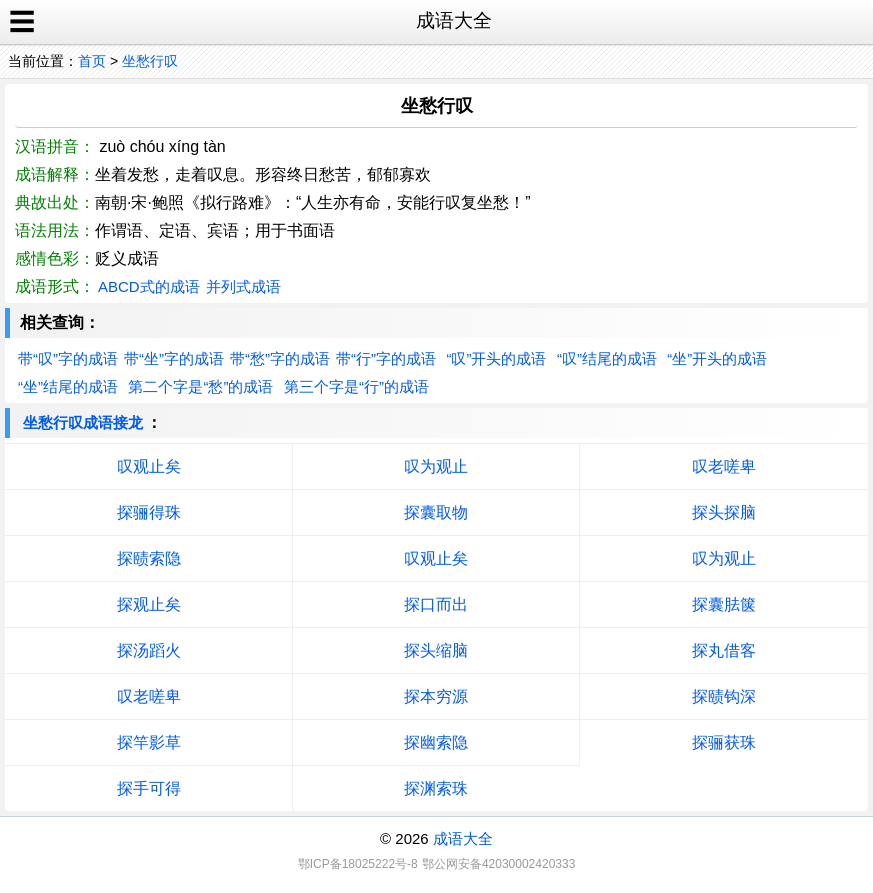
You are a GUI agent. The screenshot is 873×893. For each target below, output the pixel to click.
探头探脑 (724, 512)
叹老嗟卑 (724, 466)
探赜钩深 (724, 696)
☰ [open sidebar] (22, 22)
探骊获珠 (724, 742)
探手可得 (149, 788)
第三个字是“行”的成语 (356, 386)
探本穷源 (436, 696)
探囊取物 (436, 512)
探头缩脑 (436, 650)
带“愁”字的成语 (280, 358)
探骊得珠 (149, 512)
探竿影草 (149, 742)
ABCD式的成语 (149, 286)
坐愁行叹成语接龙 (83, 422)
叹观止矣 (149, 466)
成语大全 (463, 838)
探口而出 (436, 604)
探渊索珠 (436, 788)
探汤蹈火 (149, 650)
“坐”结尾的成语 (68, 386)
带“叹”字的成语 (68, 358)
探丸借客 (724, 650)
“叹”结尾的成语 (607, 358)
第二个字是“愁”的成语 (200, 386)
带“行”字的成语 (386, 358)
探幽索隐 (436, 742)
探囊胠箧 (724, 604)
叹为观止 (436, 466)
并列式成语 (243, 286)
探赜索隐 (149, 558)
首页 (92, 61)
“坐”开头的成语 (717, 358)
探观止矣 (149, 604)
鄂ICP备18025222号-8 (358, 864)
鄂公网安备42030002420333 (498, 864)
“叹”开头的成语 (496, 358)
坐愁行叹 (150, 61)
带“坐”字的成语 (174, 358)
